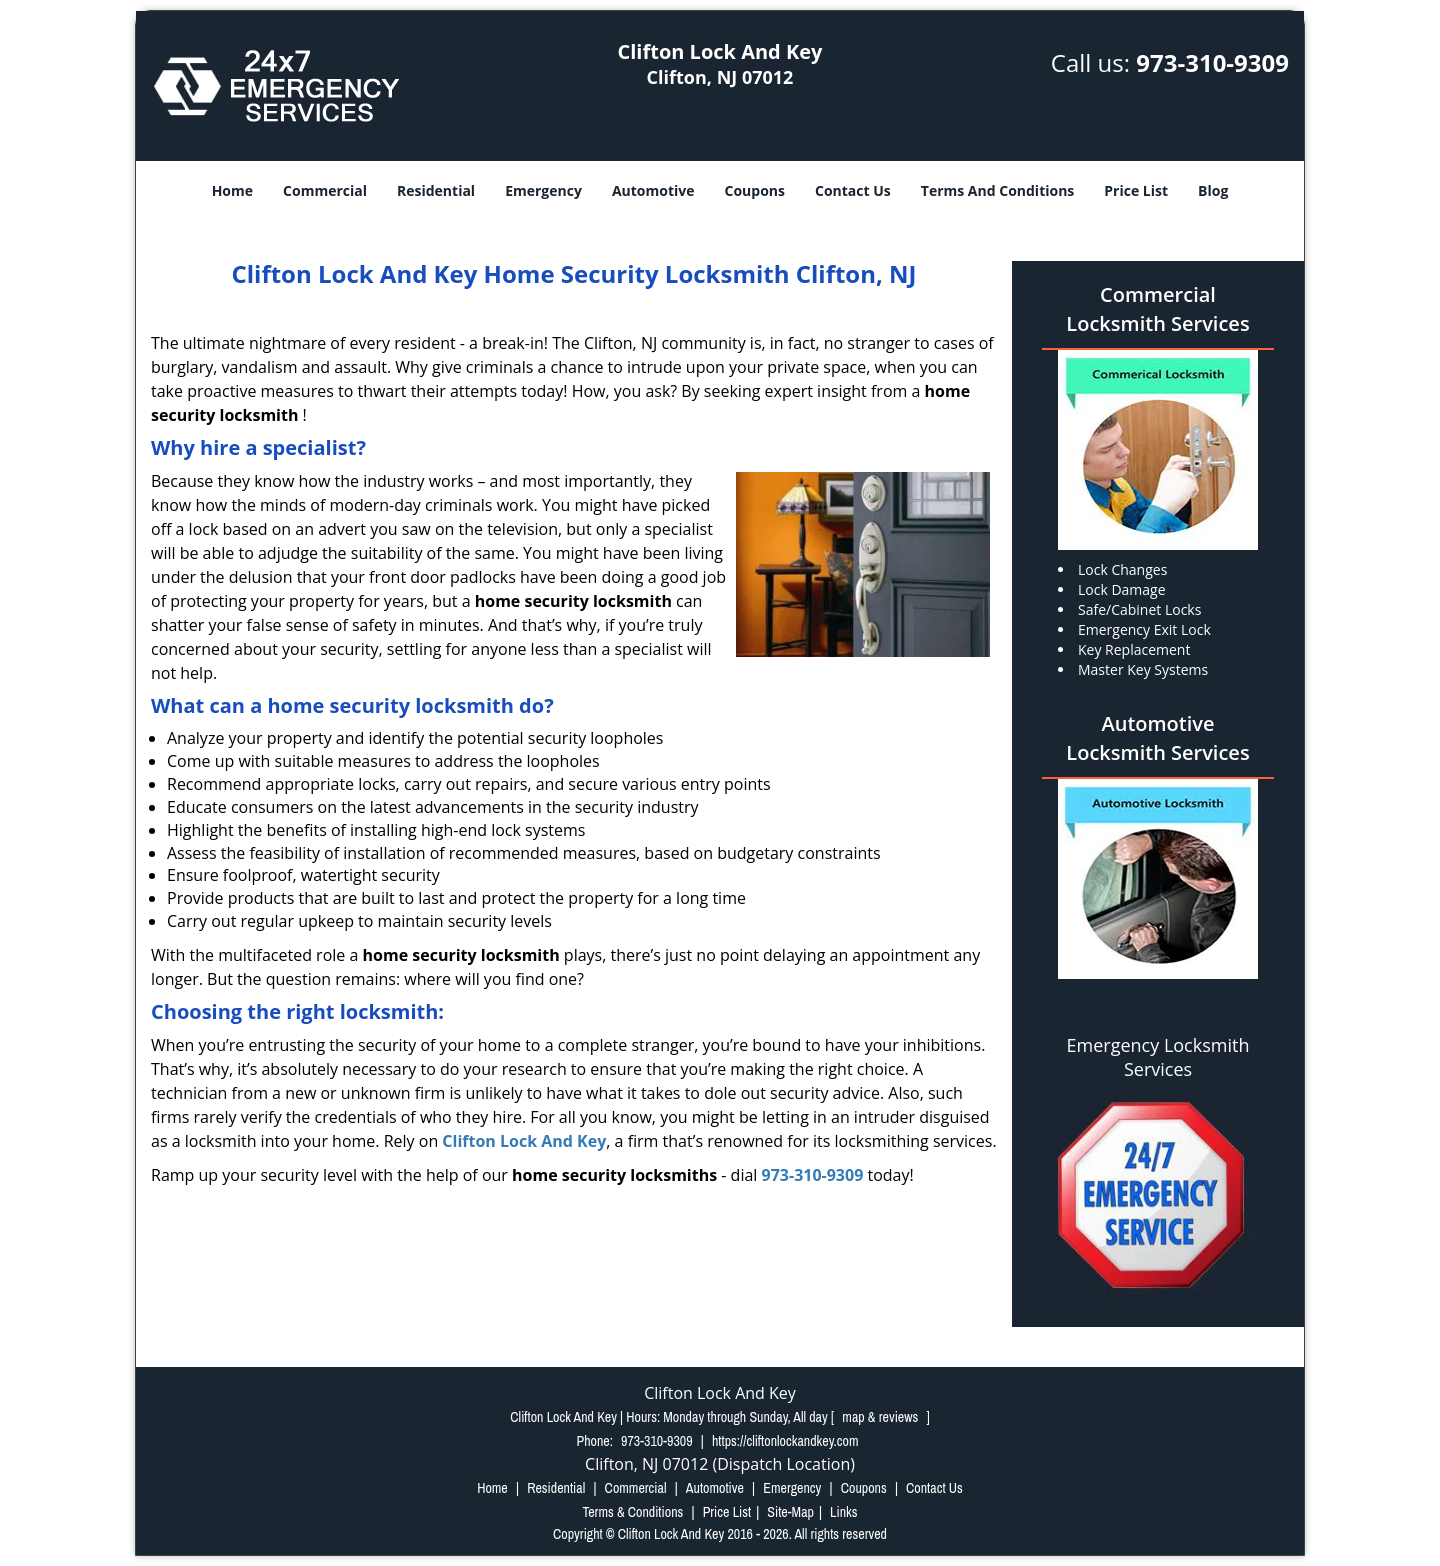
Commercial (325, 190)
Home (232, 190)
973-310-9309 (1212, 62)
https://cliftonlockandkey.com (785, 1441)
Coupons (755, 190)
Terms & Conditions (632, 1512)
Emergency (543, 190)
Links (843, 1512)
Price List (1136, 190)
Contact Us (853, 190)
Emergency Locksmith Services (1158, 1057)
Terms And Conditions (998, 190)
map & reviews (881, 1417)
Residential (436, 190)
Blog (1213, 190)
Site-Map (790, 1512)
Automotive (653, 190)
